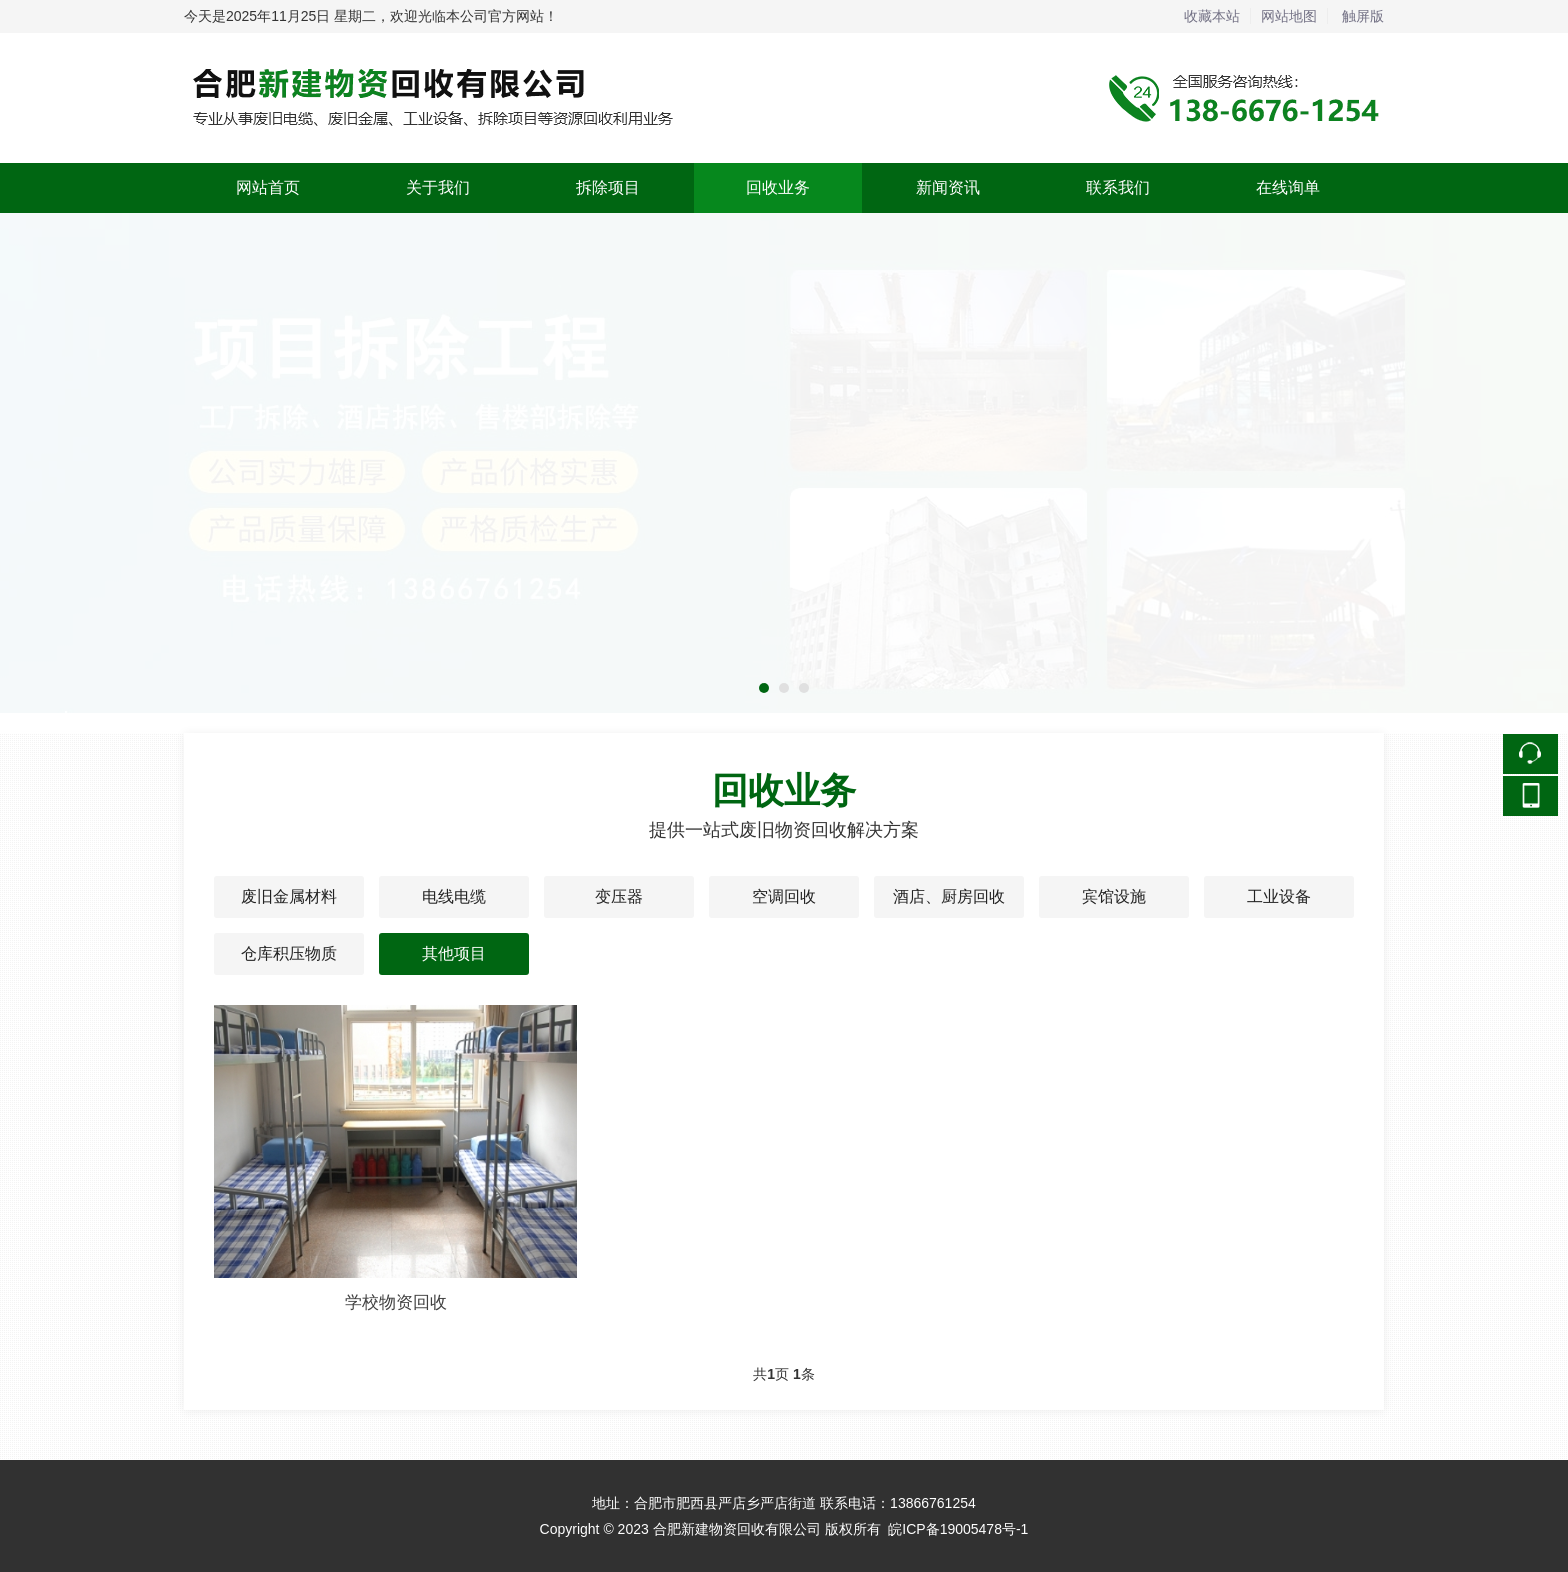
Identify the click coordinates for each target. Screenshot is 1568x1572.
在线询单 (1288, 187)
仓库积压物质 (289, 953)
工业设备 (1279, 896)
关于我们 (438, 187)
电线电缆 (454, 896)
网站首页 (268, 187)
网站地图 (1289, 16)
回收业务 (778, 187)
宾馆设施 (1114, 896)
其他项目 (454, 953)
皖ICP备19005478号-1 (958, 1529)
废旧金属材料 (289, 896)
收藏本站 (1212, 16)
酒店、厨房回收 (949, 896)
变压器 (619, 896)
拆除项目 (608, 187)
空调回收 (784, 896)
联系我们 (1118, 187)
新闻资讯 (948, 187)
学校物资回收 (396, 1302)
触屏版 (1363, 16)
